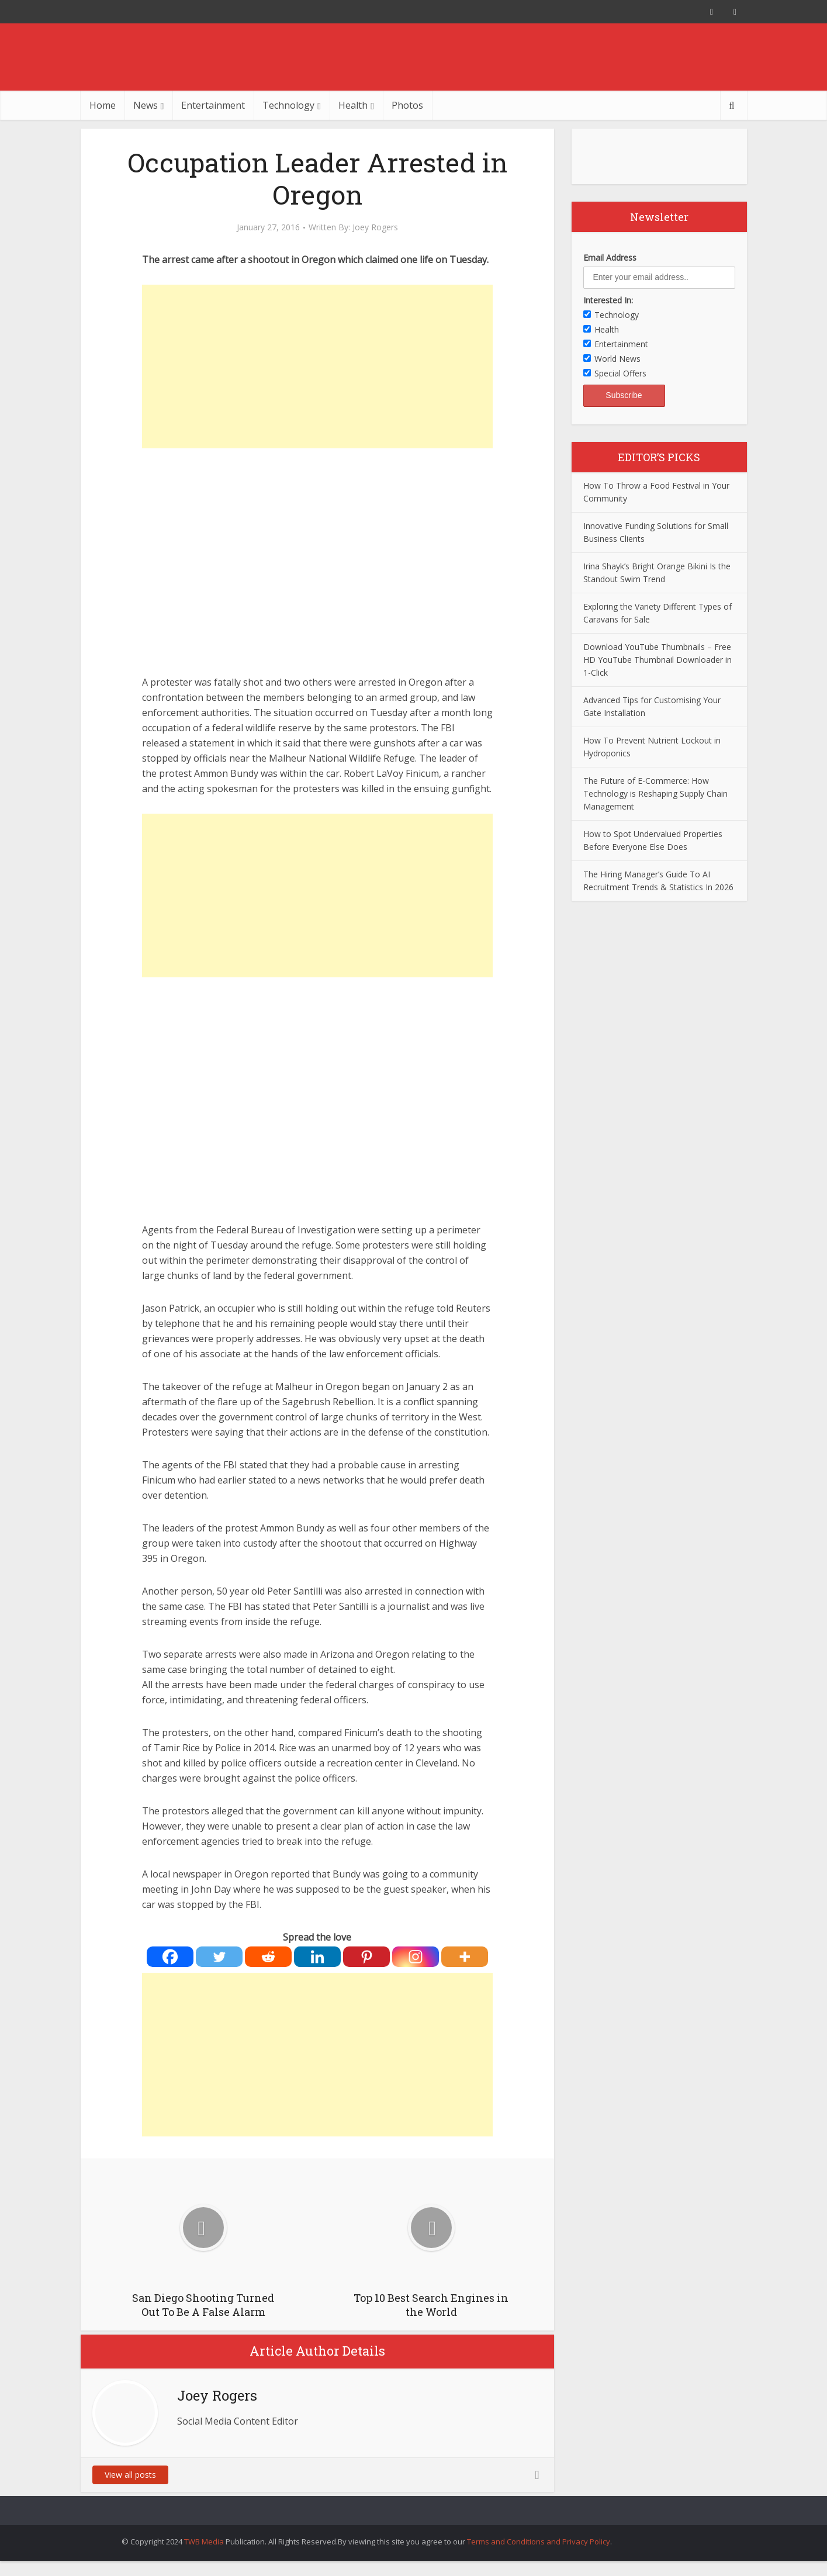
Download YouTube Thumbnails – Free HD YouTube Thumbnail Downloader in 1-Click (657, 659)
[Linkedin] (317, 1956)
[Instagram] (415, 1956)
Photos (407, 105)
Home (102, 105)
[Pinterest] (366, 1956)
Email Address (609, 257)
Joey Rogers (375, 227)
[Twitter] (219, 1956)
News (145, 105)
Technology (288, 105)
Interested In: (608, 300)
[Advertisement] (317, 366)
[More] (464, 1956)
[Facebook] (170, 1956)
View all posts (130, 2474)
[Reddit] (268, 1956)
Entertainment (213, 105)
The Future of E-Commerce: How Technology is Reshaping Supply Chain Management (655, 793)
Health (353, 105)
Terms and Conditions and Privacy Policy (538, 2541)
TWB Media (204, 2541)
